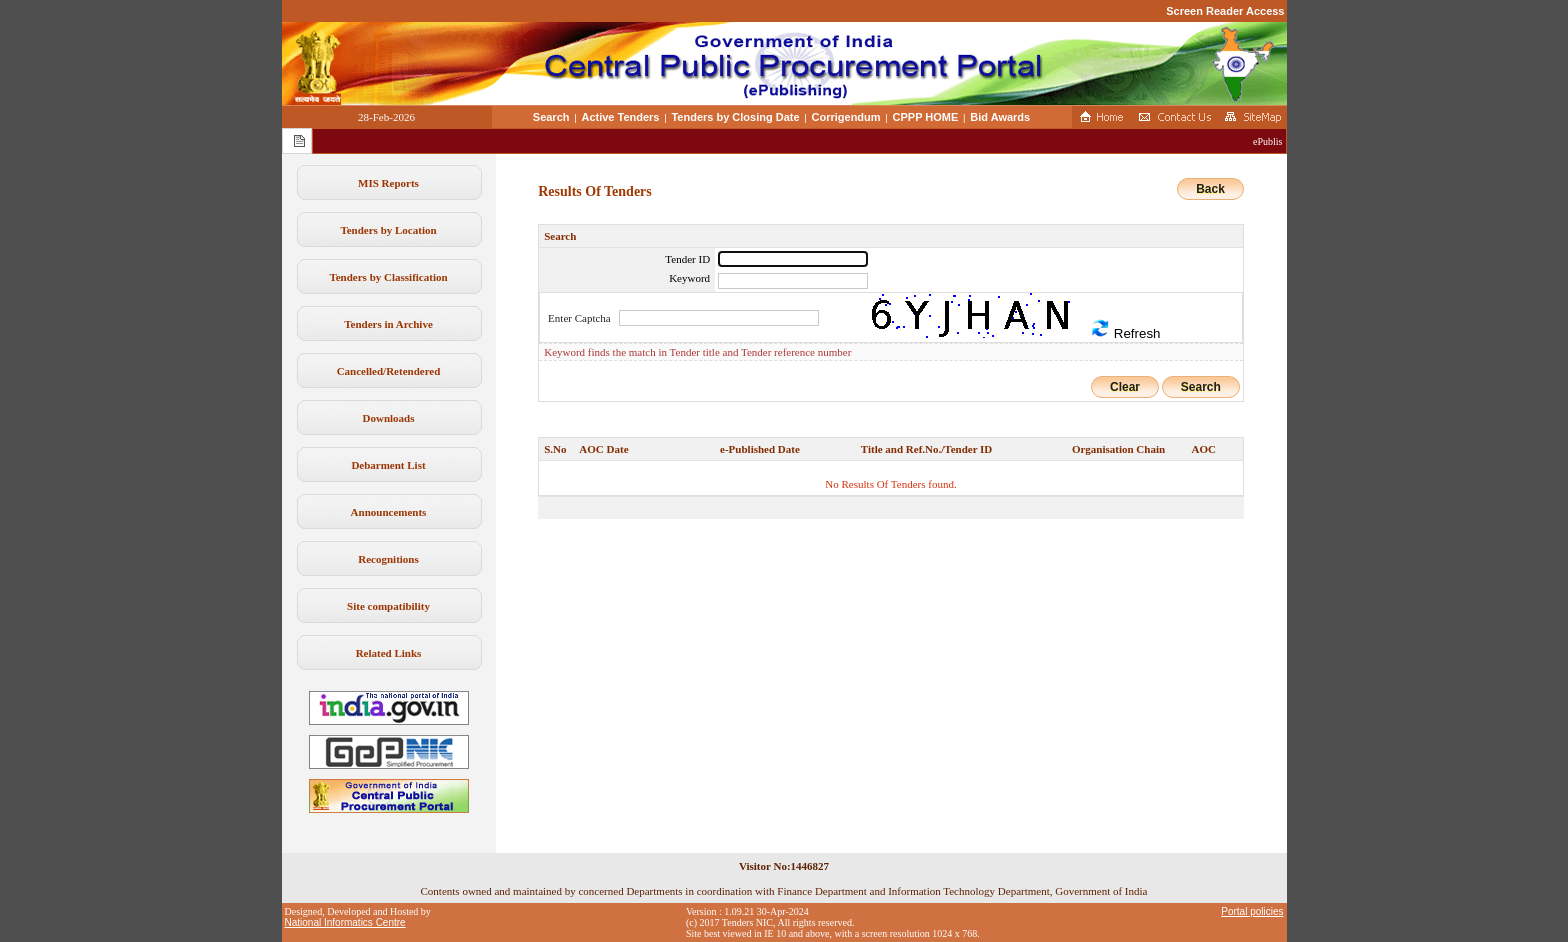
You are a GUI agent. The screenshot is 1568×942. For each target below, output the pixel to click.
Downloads (389, 418)
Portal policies (1252, 911)
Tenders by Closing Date (735, 117)
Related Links (389, 653)
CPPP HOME (926, 117)
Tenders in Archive (388, 324)
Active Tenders (620, 117)
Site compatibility (388, 606)
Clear (1125, 387)
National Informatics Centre (345, 922)
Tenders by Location (388, 230)
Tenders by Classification (388, 277)
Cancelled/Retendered (389, 371)
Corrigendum (846, 117)
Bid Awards (1000, 117)
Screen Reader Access (1225, 11)
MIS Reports (388, 183)
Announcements (389, 512)
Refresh (1125, 329)
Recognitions (388, 559)
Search (551, 117)
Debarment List (388, 465)
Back (1210, 189)
